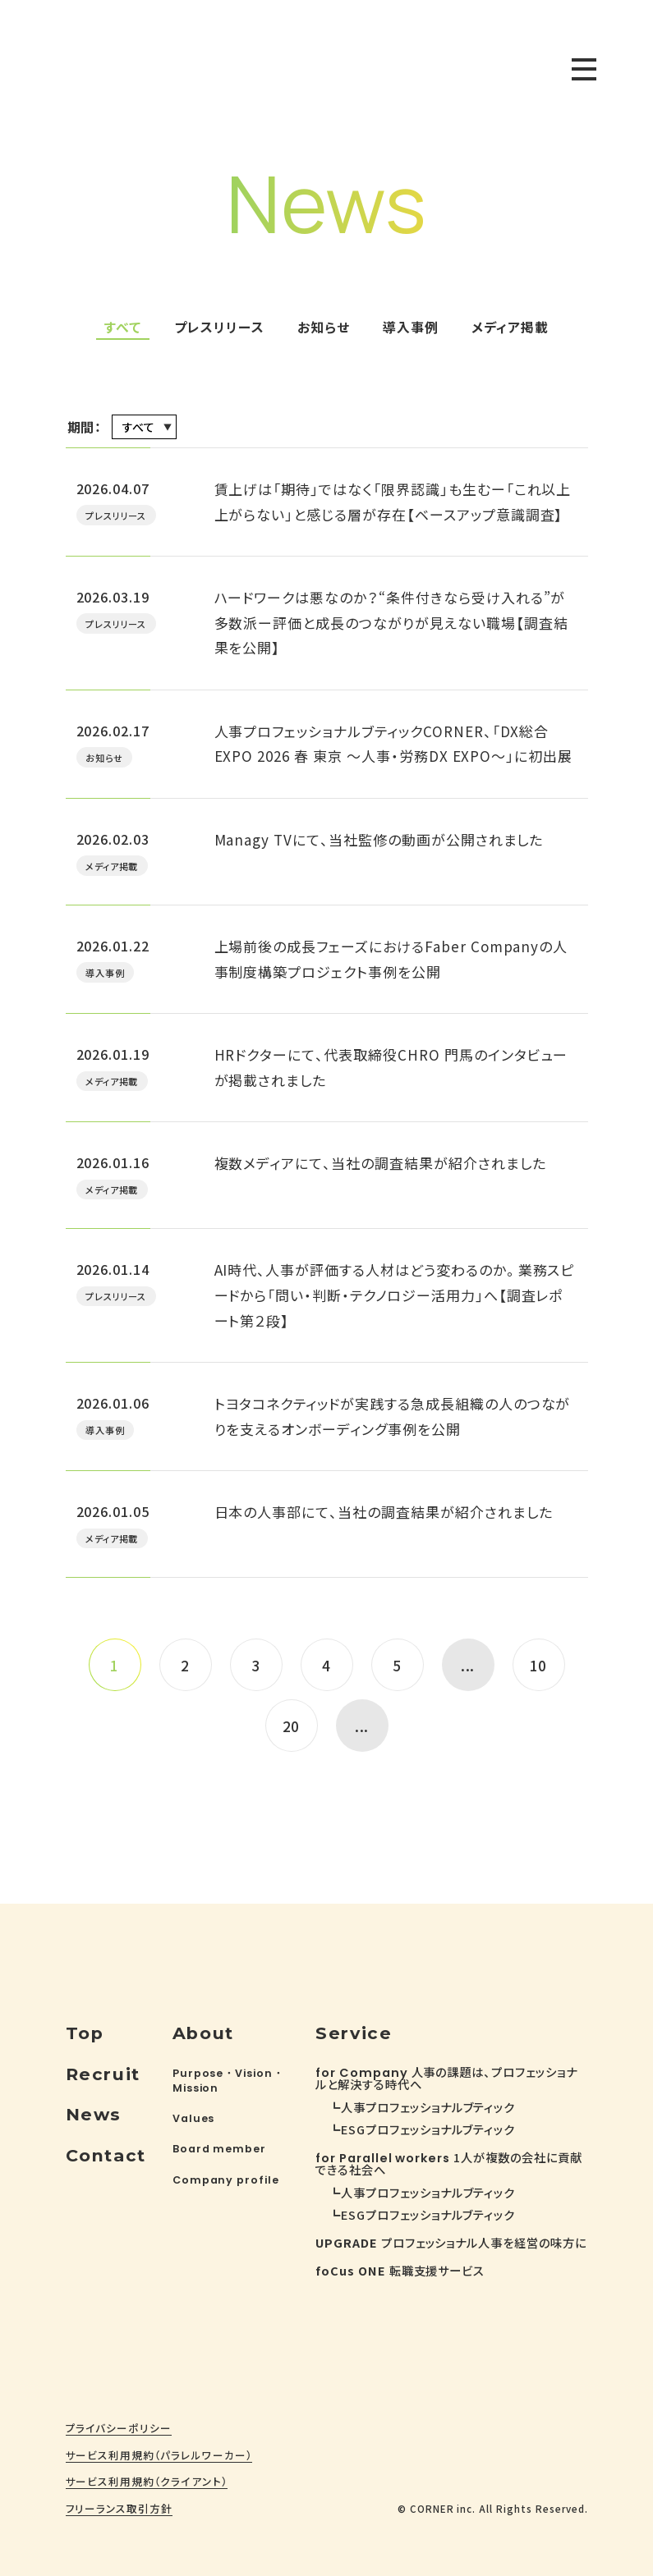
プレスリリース (219, 327)
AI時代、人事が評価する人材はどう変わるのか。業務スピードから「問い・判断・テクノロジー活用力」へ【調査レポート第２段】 (394, 1294)
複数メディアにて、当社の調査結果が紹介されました (380, 1163)
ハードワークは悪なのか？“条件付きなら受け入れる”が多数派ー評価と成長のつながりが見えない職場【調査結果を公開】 (391, 622)
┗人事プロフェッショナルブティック (422, 2106)
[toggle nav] (584, 69)
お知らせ (323, 327)
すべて (122, 327)
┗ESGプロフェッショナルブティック (422, 2129)
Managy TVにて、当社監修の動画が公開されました (379, 839)
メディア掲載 (510, 327)
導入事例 (411, 327)
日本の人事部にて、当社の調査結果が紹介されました (383, 1511)
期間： (85, 427)
